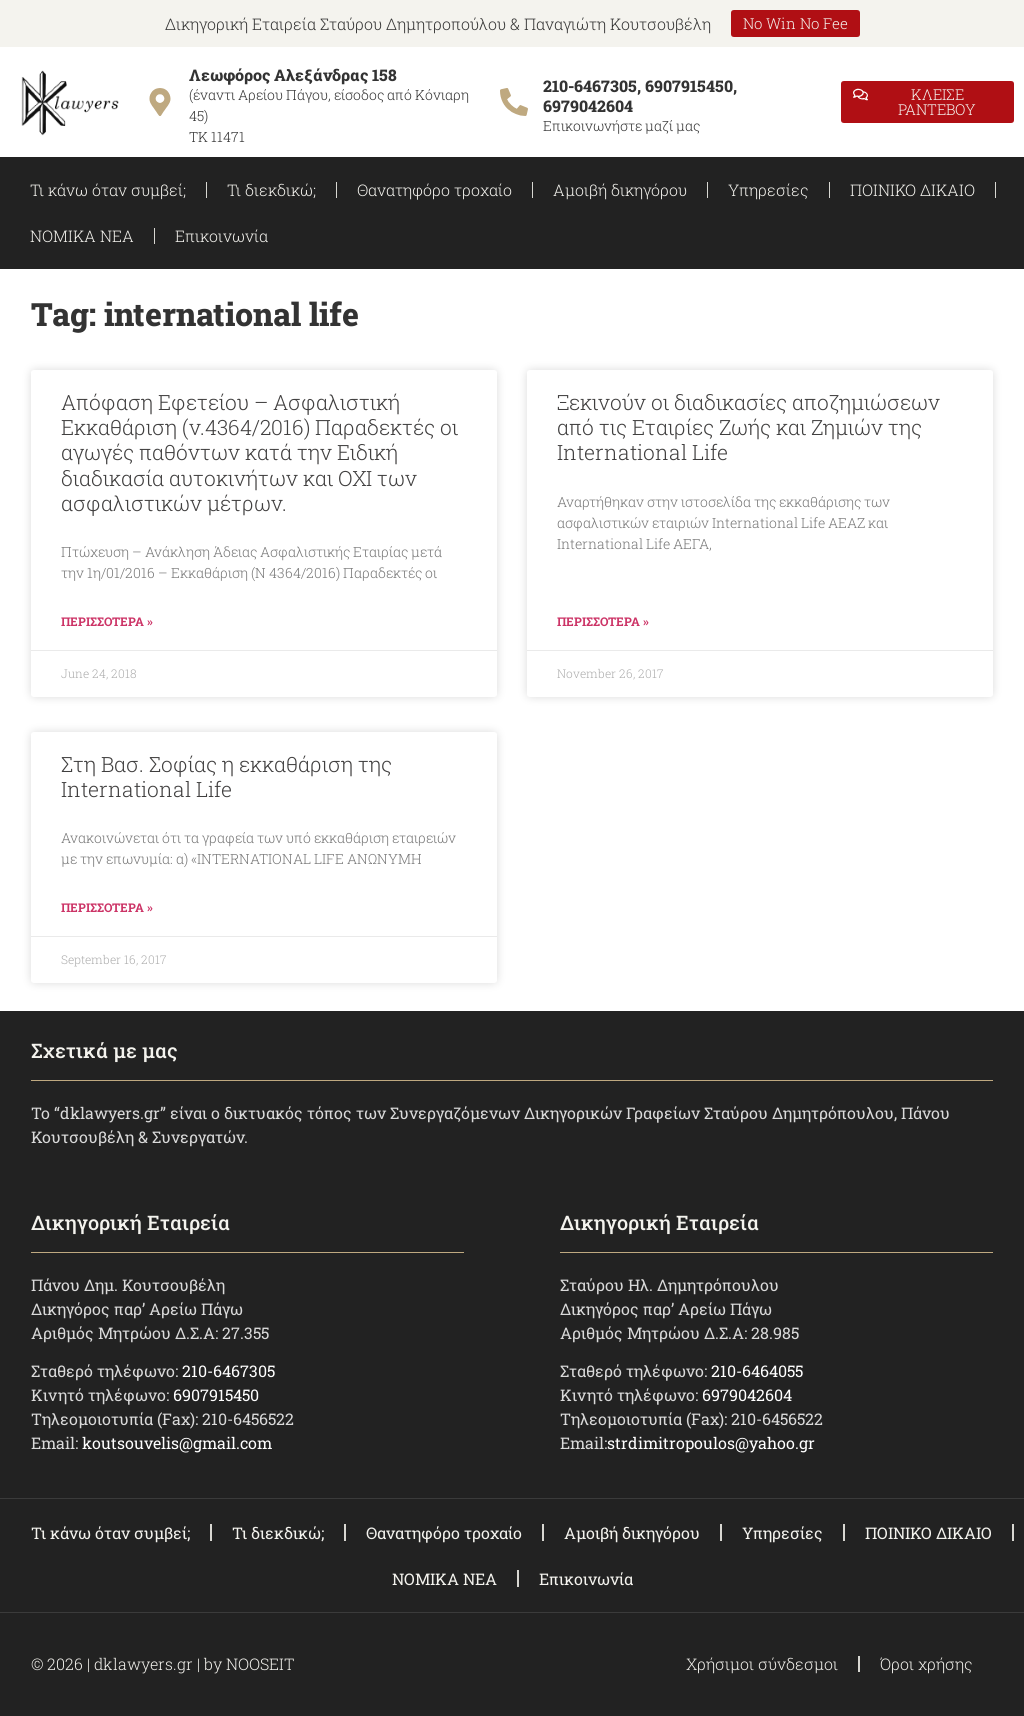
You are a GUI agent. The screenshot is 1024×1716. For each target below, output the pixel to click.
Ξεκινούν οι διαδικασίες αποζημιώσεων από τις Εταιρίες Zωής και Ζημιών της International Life (748, 427)
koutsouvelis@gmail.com (177, 1442)
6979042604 (747, 1394)
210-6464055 (757, 1370)
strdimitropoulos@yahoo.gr (711, 1442)
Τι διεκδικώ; (271, 189)
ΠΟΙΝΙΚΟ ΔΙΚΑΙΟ (912, 189)
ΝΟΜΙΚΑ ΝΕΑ (82, 235)
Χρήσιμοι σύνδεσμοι (762, 1663)
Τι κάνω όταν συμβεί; (108, 189)
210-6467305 (228, 1370)
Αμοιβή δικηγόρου (620, 189)
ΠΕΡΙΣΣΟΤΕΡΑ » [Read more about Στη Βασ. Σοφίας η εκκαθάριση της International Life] (107, 907)
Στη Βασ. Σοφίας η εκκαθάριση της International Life (226, 776)
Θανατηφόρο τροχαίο (434, 189)
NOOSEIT (260, 1663)
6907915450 (216, 1394)
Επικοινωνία (221, 235)
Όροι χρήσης (926, 1663)
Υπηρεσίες (768, 189)
